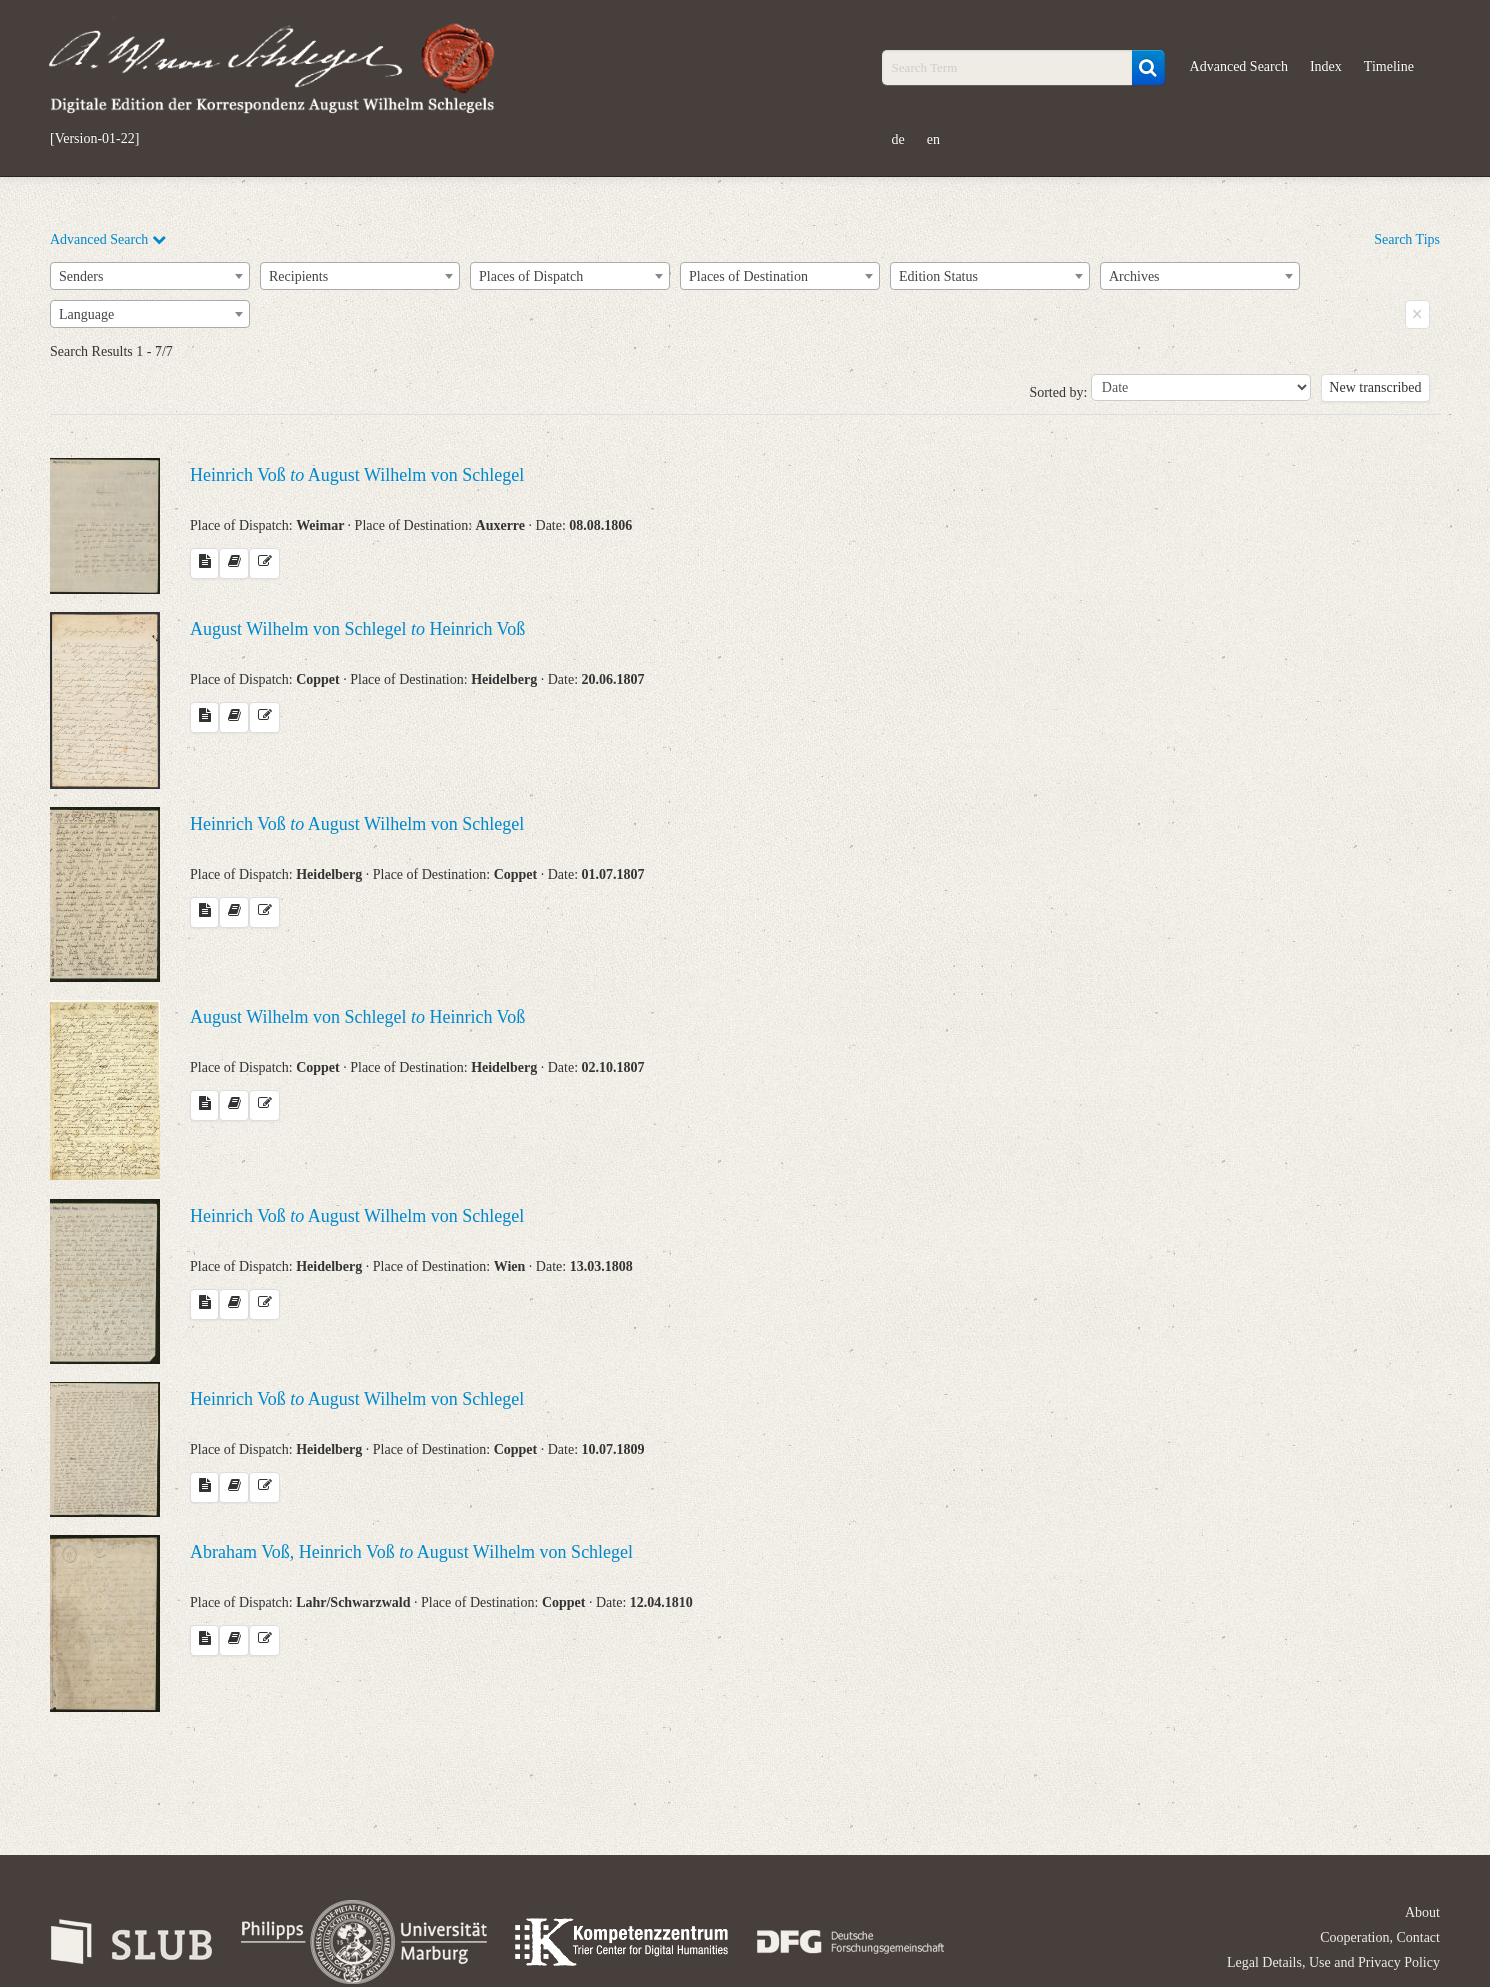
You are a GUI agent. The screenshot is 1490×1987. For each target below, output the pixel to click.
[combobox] (150, 276)
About (1422, 1912)
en (933, 139)
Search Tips (1407, 239)
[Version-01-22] (94, 139)
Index (1326, 66)
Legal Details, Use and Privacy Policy (1333, 1962)
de (898, 139)
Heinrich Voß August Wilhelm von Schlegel (357, 475)
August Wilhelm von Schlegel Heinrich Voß (357, 629)
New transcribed (1375, 387)
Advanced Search (1239, 66)
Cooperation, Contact (1380, 1937)
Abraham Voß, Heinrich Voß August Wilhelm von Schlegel (411, 1552)
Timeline (1389, 66)
